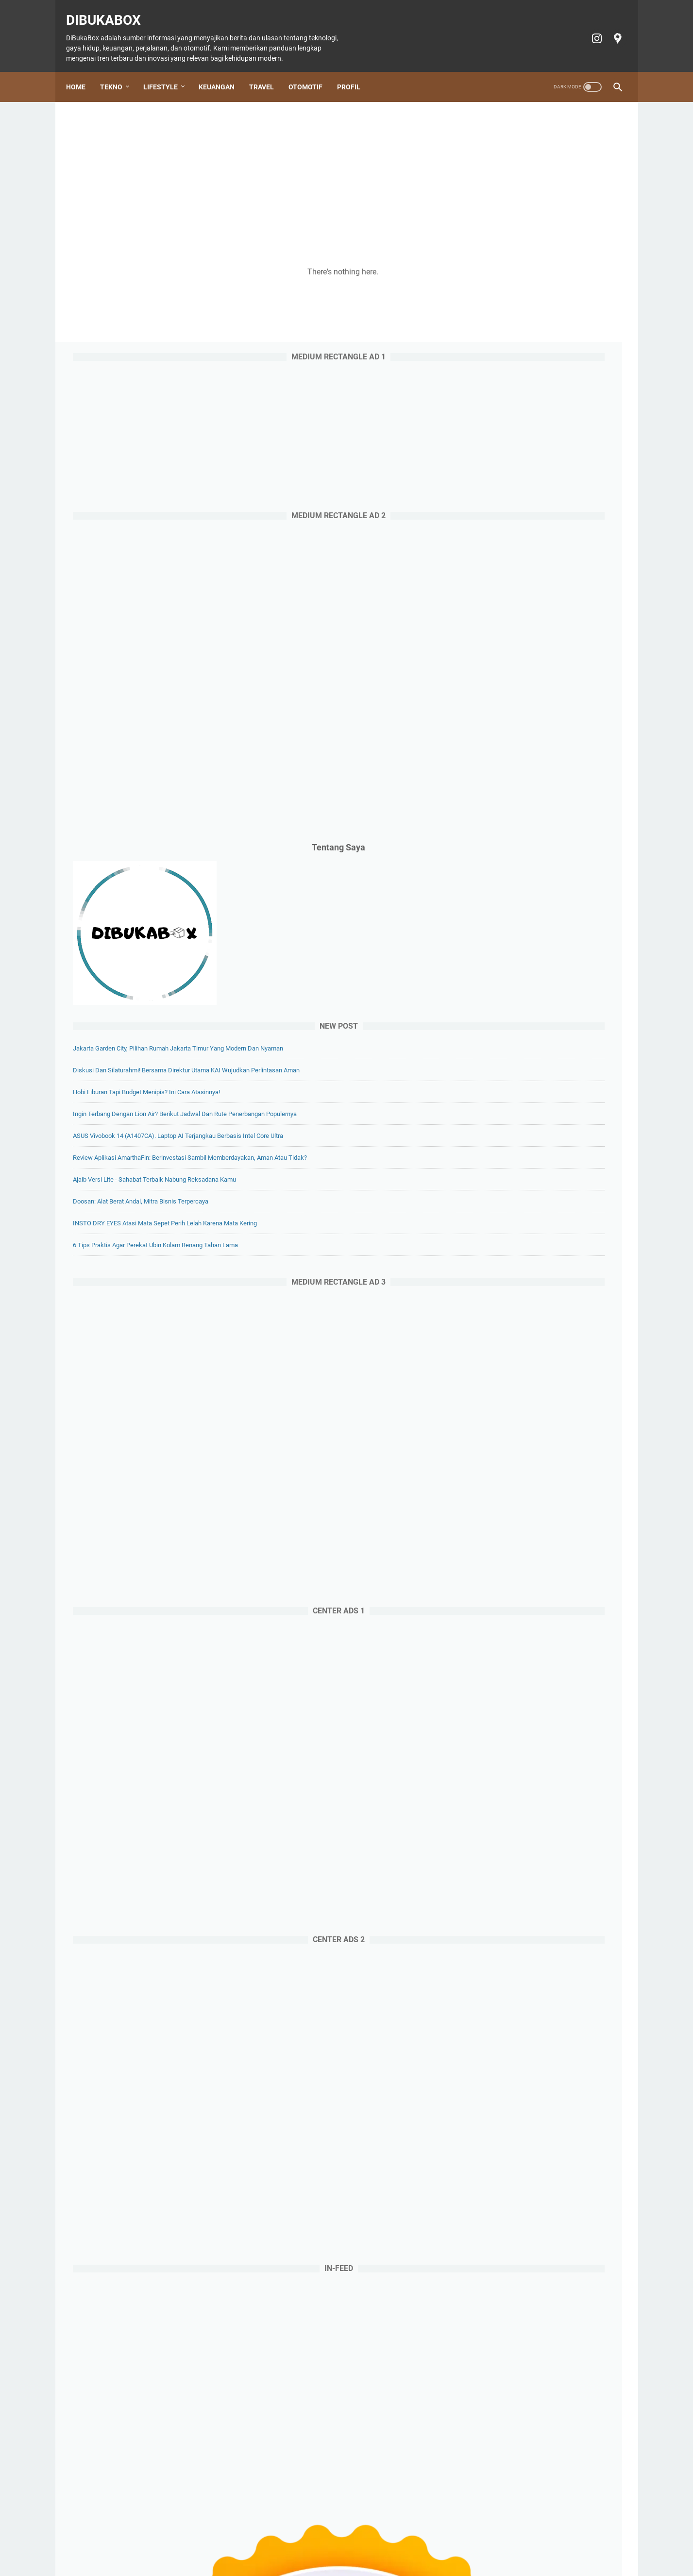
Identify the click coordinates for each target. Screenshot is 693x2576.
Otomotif (312, 71)
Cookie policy (406, 2541)
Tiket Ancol (360, 2541)
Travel (268, 71)
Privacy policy (456, 2541)
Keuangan (223, 71)
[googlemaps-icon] (610, 28)
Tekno (118, 71)
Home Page (149, 2541)
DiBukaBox (110, 10)
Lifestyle (167, 71)
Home (82, 71)
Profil (355, 71)
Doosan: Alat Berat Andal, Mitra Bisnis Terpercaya (542, 1033)
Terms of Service (511, 2541)
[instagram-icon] (589, 28)
